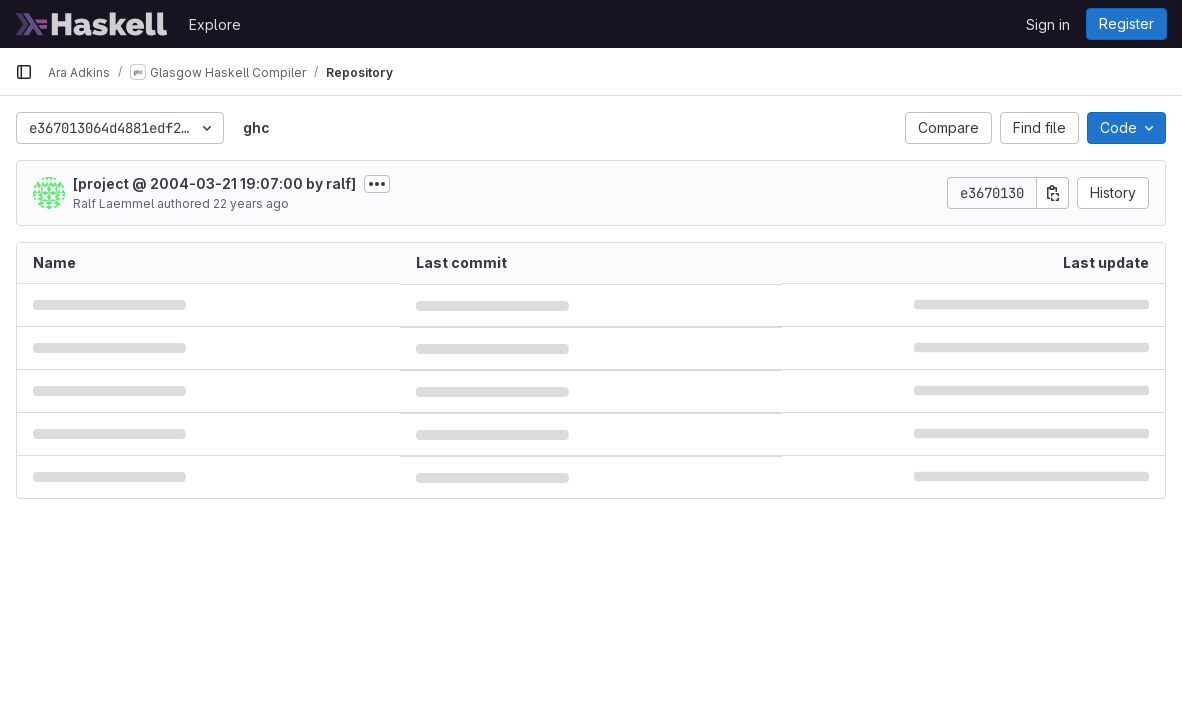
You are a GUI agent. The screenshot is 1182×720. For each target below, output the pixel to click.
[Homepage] (92, 24)
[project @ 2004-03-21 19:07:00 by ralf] (214, 183)
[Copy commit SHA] (1053, 193)
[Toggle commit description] (377, 184)
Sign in (1048, 24)
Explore (215, 24)
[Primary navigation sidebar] (24, 72)
